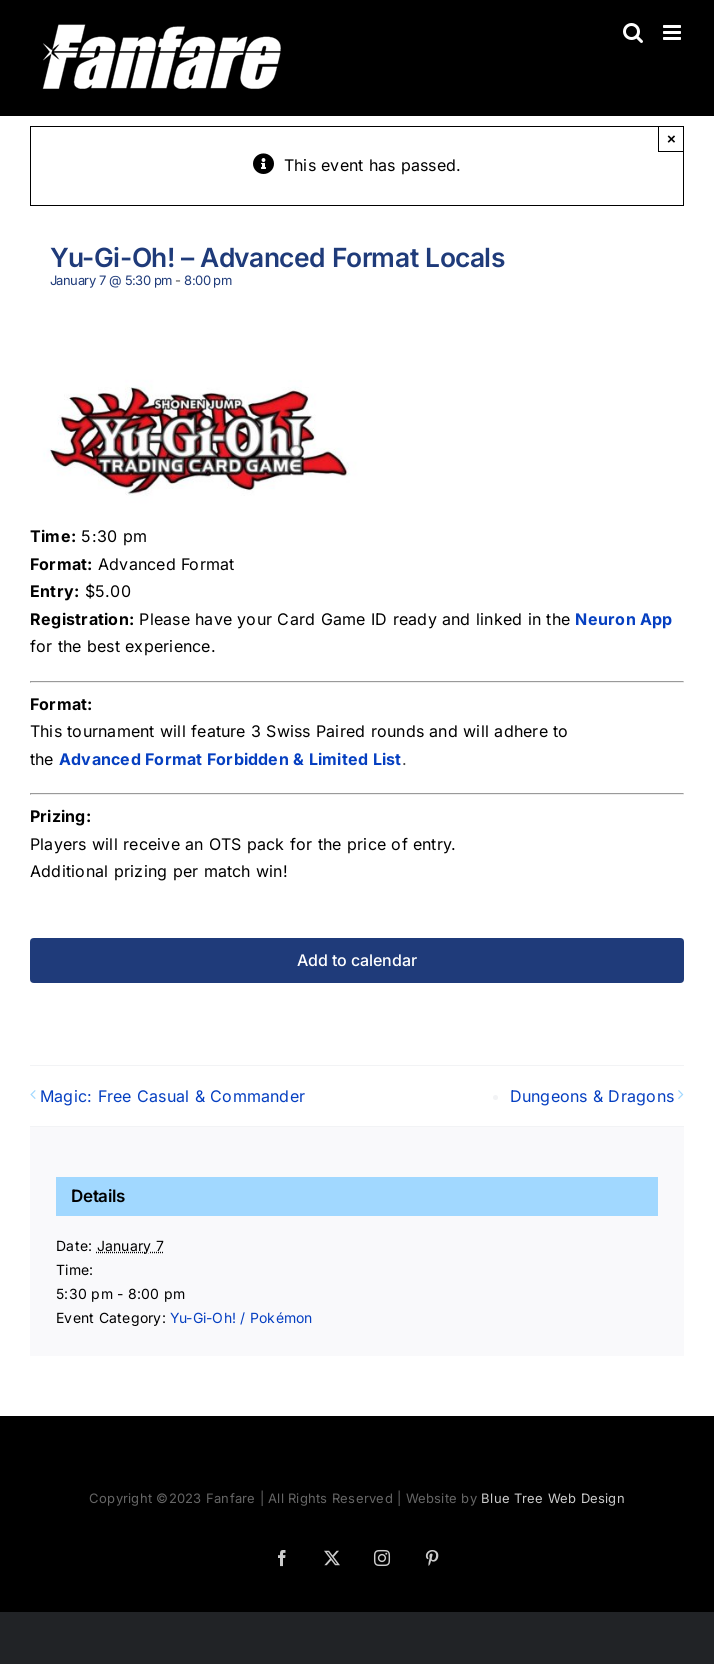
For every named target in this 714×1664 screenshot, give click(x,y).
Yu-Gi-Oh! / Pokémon (241, 1317)
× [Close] (671, 138)
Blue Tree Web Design (553, 1498)
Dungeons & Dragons (592, 1096)
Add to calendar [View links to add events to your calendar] (357, 960)
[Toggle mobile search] (633, 32)
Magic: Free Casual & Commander (172, 1096)
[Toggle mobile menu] (673, 32)
